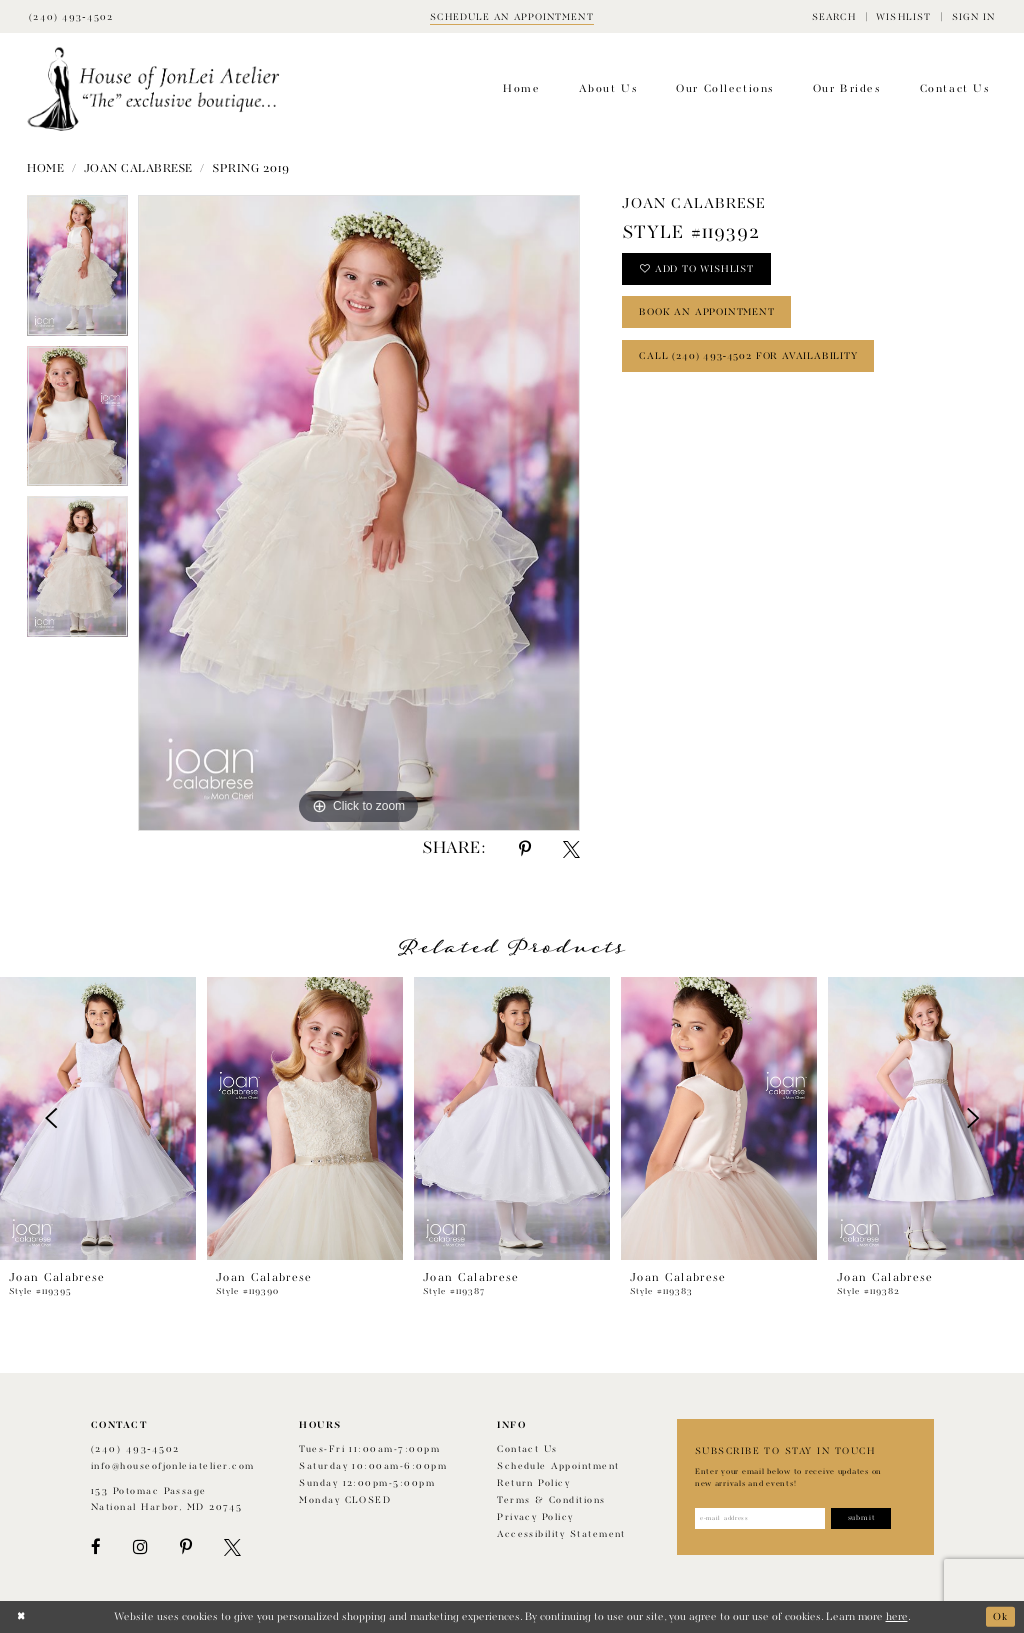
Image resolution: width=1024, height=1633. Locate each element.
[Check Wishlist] (903, 16)
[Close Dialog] (21, 1617)
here (897, 1617)
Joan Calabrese (138, 169)
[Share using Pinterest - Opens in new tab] (525, 849)
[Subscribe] (869, 1519)
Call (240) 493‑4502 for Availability (752, 361)
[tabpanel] (77, 270)
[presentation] (98, 1118)
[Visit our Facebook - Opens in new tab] (96, 1547)
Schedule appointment (558, 1466)
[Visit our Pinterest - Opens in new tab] (186, 1547)
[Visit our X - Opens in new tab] (232, 1547)
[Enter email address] (763, 1519)
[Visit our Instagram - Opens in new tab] (140, 1547)
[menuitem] (834, 16)
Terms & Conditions (551, 1500)
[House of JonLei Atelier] (153, 89)
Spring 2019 (250, 169)
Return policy (533, 1483)
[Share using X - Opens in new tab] (571, 849)
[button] (834, 16)
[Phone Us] (71, 16)
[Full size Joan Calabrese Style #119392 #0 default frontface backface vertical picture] (359, 513)
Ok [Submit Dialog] (1000, 1617)
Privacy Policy (535, 1517)
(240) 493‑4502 (135, 1449)
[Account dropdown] (973, 16)
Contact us (527, 1449)
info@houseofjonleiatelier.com (173, 1466)
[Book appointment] (512, 16)
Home (45, 169)
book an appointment (711, 315)
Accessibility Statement (561, 1534)
